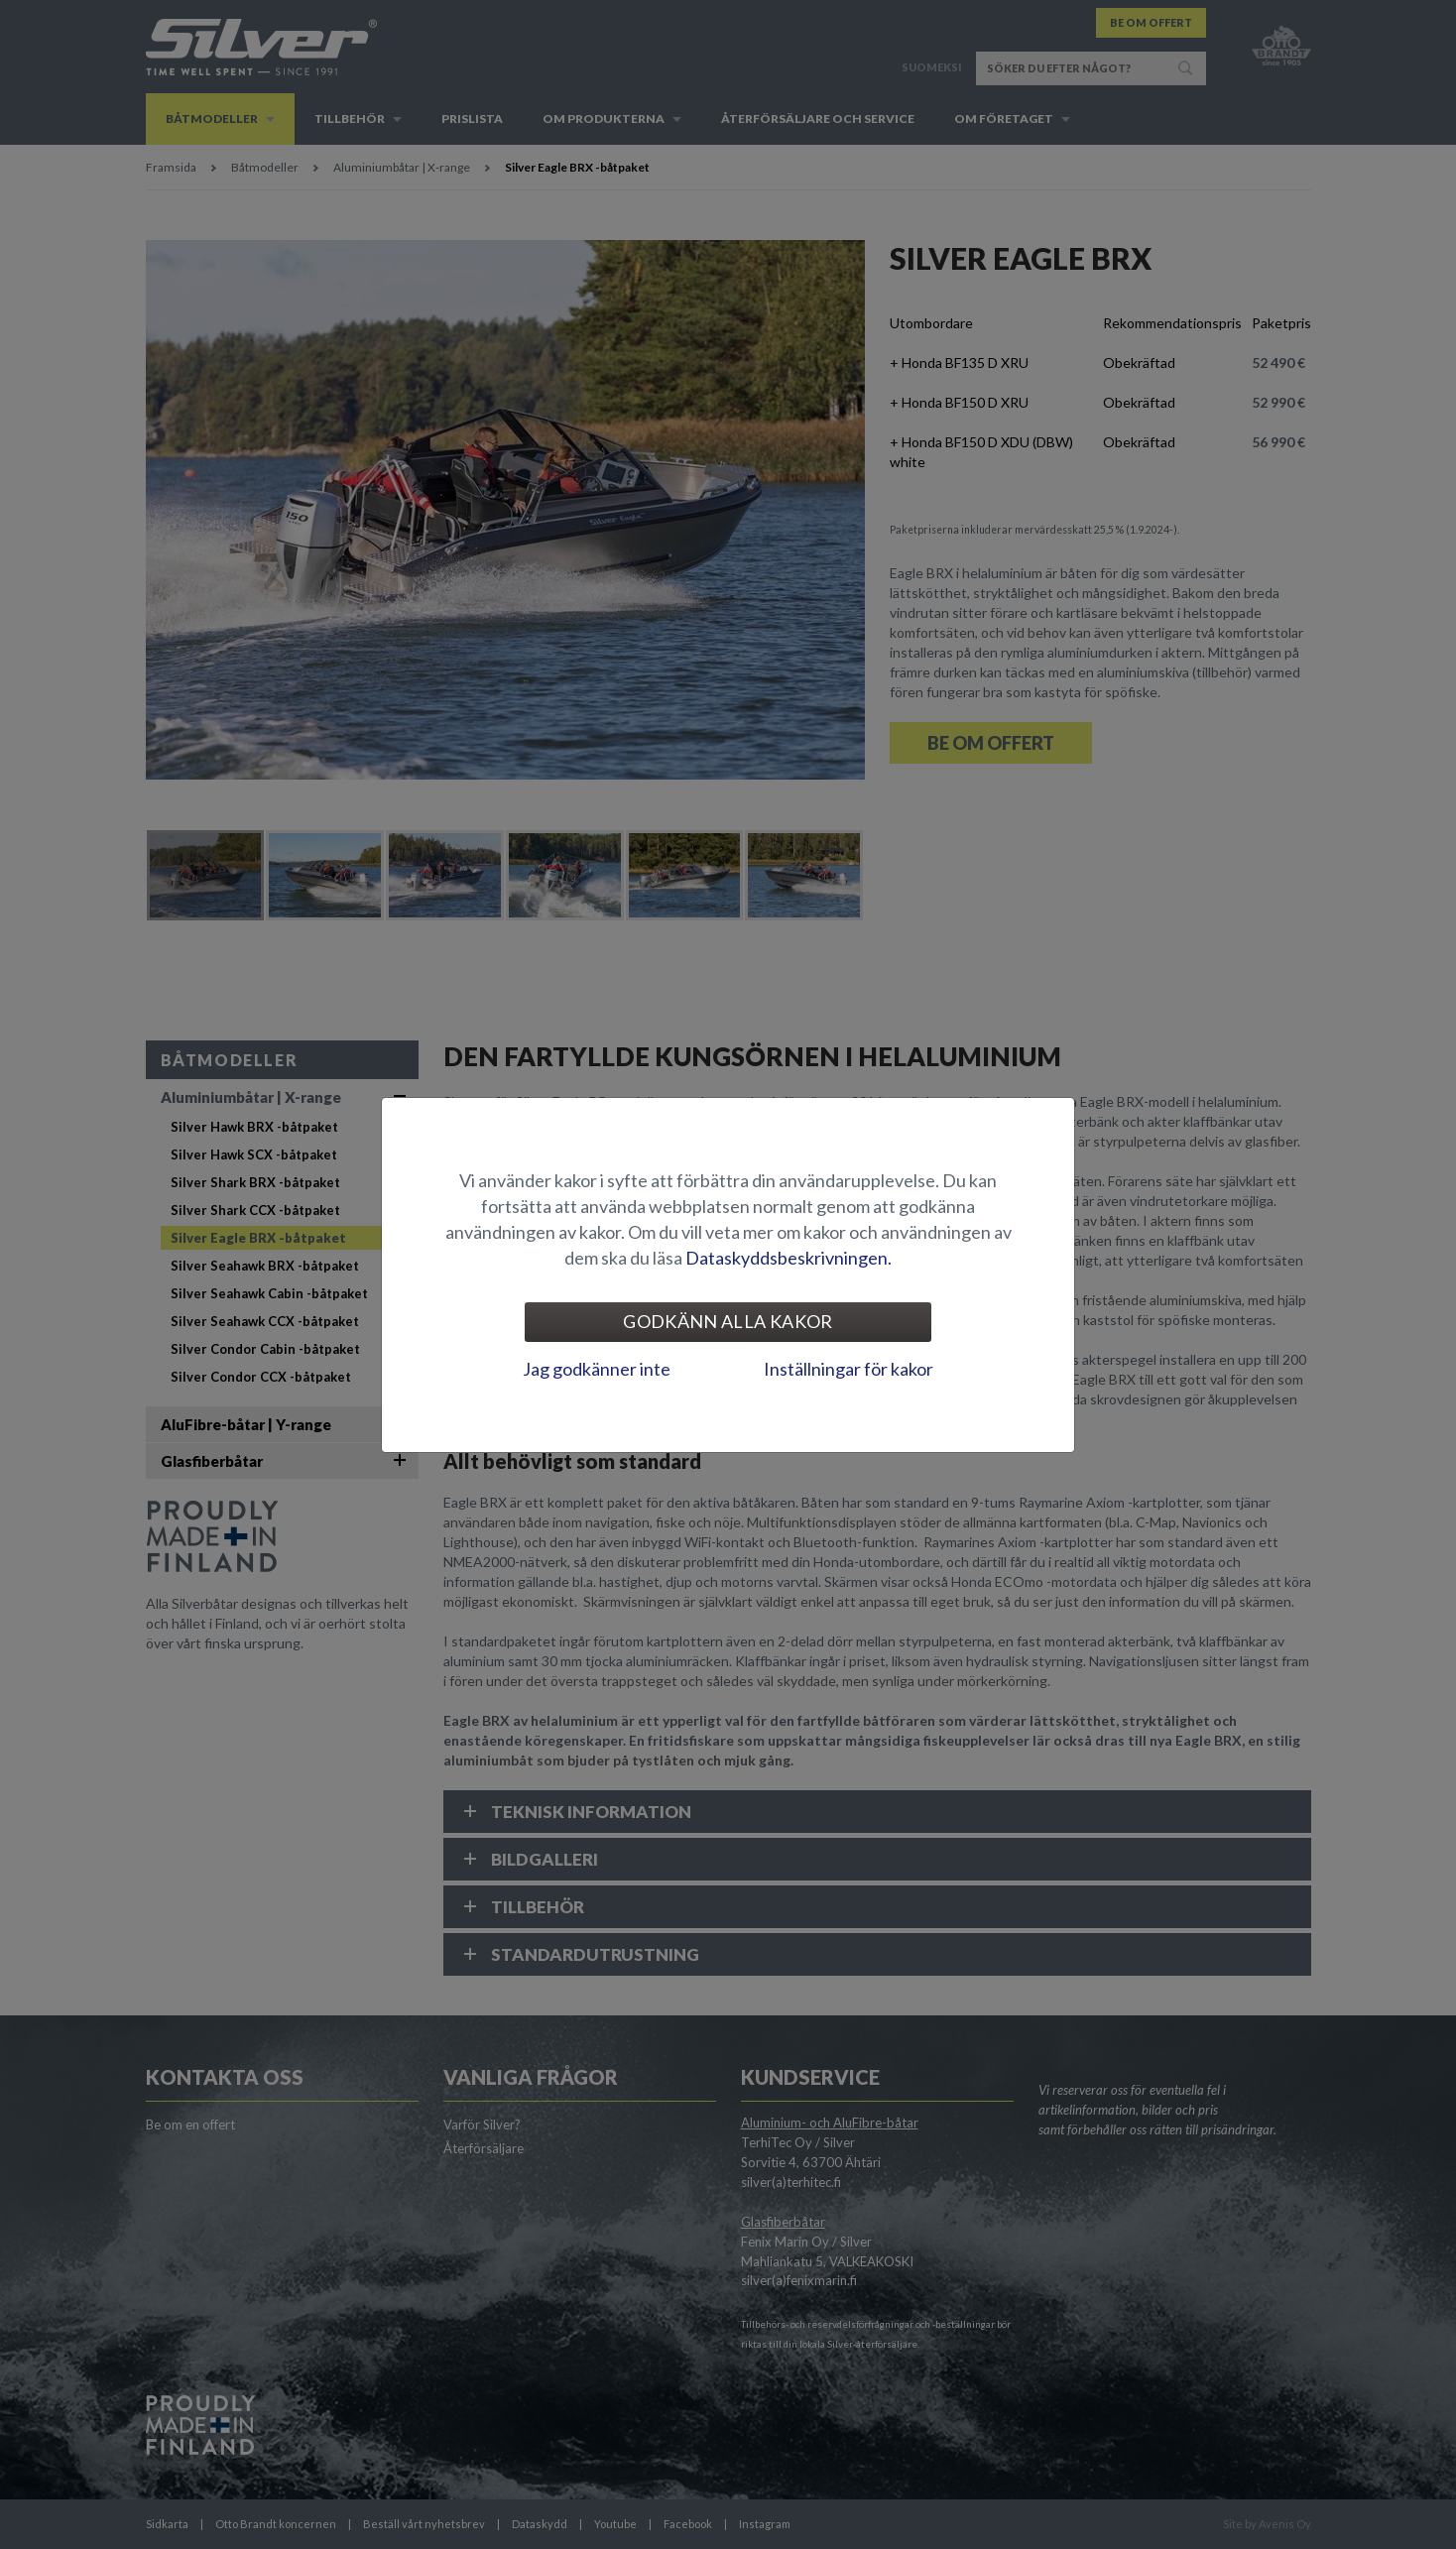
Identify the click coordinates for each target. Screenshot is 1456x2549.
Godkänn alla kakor (727, 1321)
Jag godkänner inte (596, 1369)
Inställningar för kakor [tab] (848, 1369)
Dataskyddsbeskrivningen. (788, 1258)
